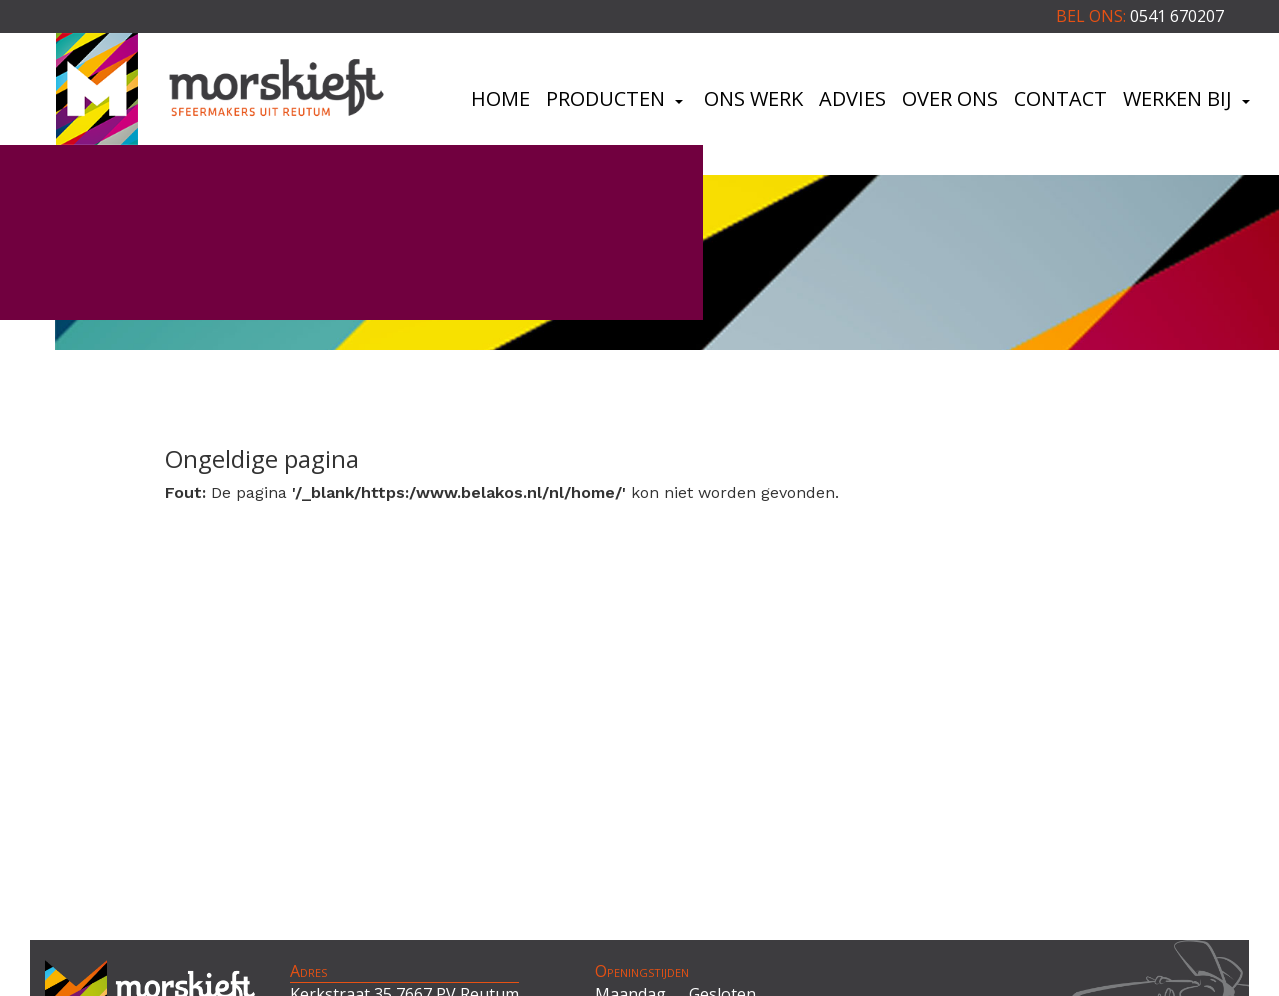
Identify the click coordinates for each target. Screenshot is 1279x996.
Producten (617, 98)
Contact (1060, 98)
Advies (852, 98)
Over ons (950, 98)
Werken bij (1189, 98)
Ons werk (753, 98)
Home (500, 98)
